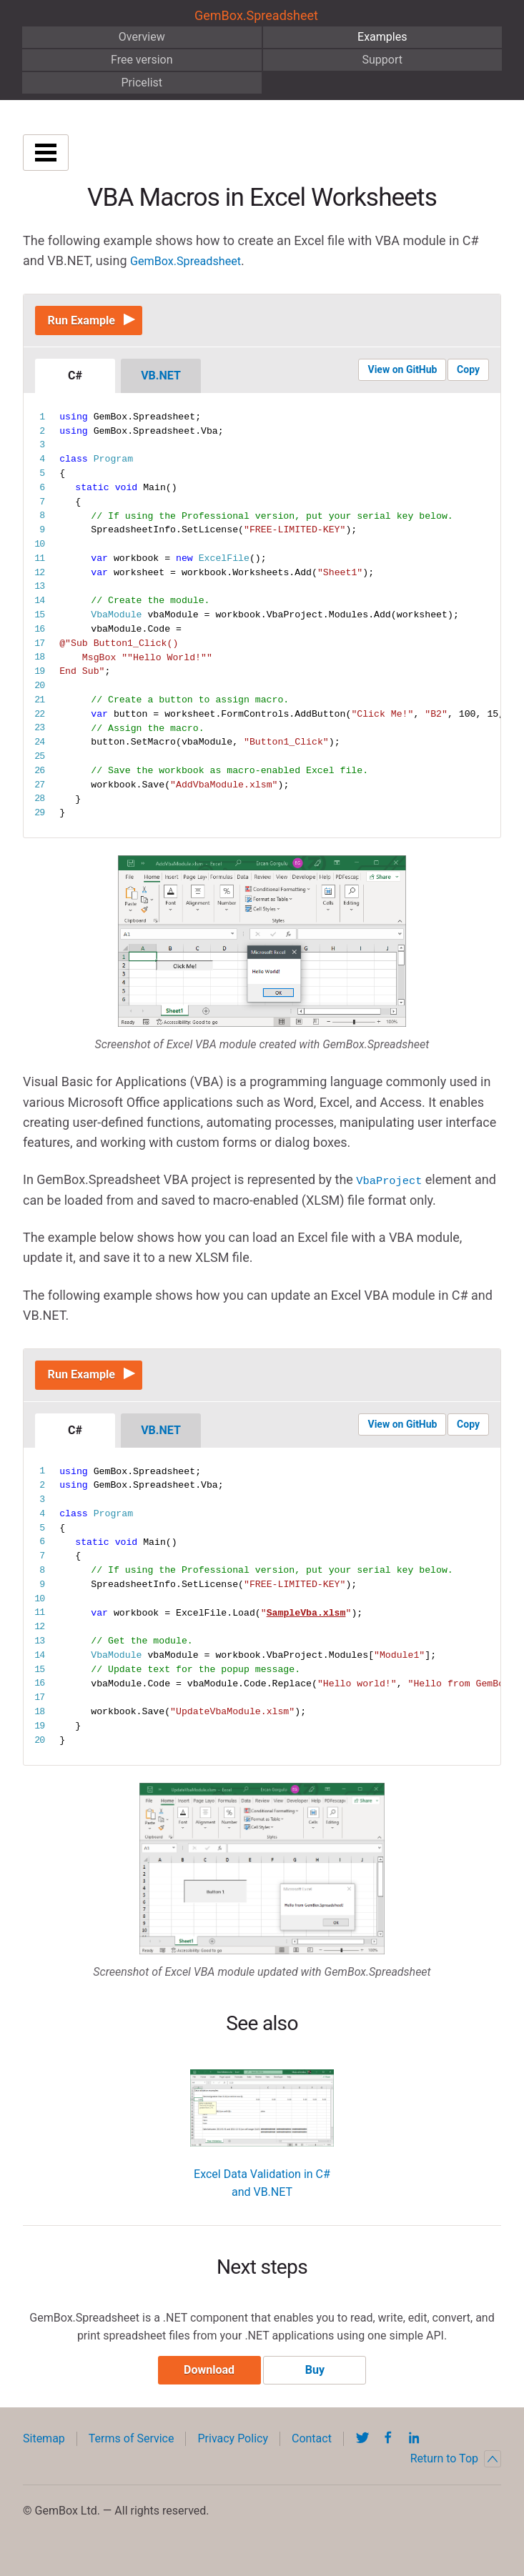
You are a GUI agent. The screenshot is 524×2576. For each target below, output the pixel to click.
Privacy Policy (232, 2455)
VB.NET (161, 382)
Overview (142, 37)
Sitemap (44, 2455)
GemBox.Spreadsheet (256, 15)
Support (382, 59)
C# (75, 382)
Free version (142, 59)
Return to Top (455, 2475)
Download (209, 2386)
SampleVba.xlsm (306, 1624)
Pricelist (141, 82)
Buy (315, 2386)
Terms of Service (131, 2455)
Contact (312, 2455)
